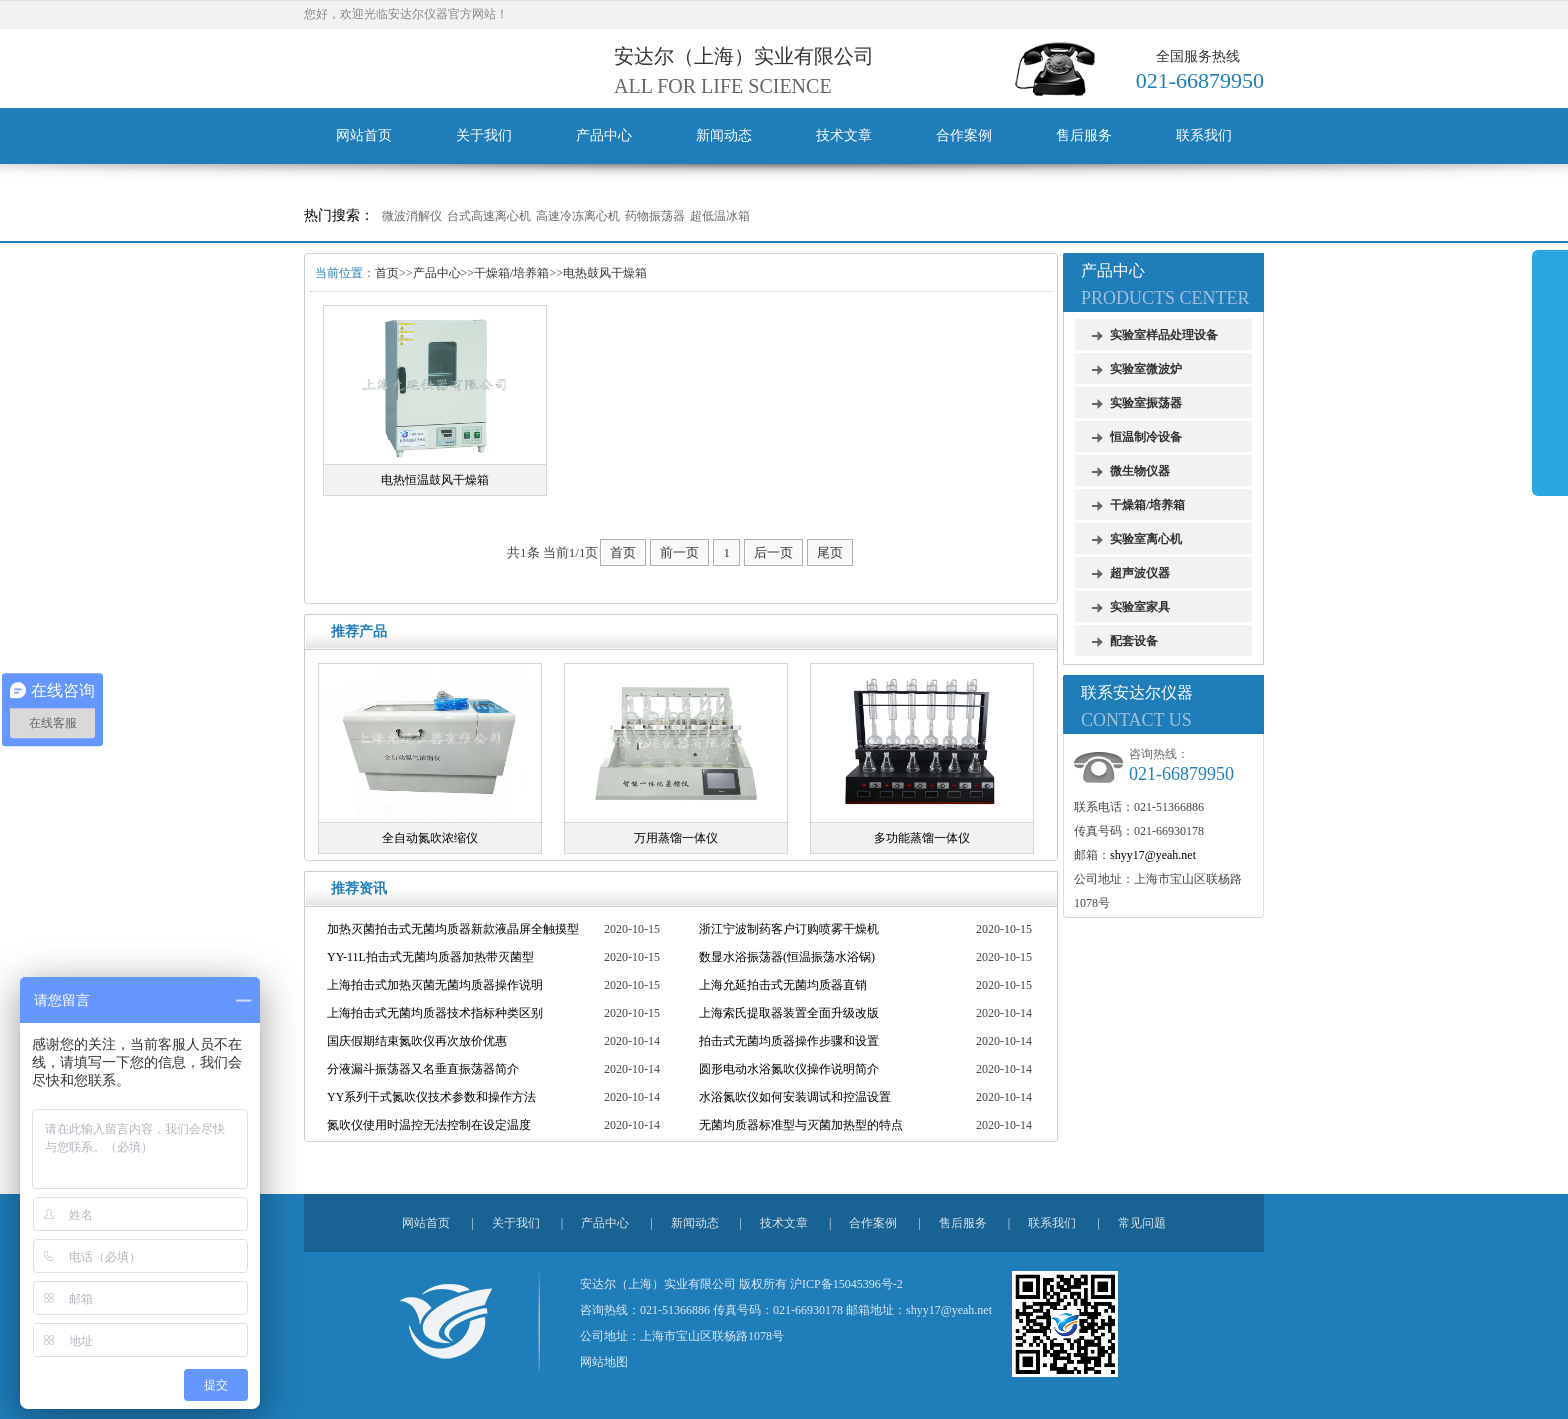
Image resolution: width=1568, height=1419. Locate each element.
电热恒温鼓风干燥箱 (435, 480)
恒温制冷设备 (1146, 437)
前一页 (679, 552)
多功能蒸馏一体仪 (922, 838)
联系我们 (1204, 135)
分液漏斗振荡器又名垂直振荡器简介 (423, 1069)
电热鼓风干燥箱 (605, 273)
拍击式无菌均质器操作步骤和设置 (789, 1041)
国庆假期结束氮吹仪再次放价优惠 (417, 1041)
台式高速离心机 (489, 216)
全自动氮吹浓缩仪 (430, 838)
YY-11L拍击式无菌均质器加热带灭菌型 (430, 957)
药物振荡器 (655, 216)
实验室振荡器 (1146, 403)
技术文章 (844, 135)
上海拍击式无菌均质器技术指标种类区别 (435, 1013)
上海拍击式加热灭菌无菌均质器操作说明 (435, 985)
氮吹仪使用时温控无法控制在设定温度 (429, 1125)
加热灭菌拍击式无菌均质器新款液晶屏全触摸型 (453, 929)
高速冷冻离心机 (578, 216)
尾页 (830, 552)
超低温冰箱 (720, 216)
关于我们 (484, 135)
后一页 (773, 552)
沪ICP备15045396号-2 (846, 1284)
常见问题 (1142, 1223)
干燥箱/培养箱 (511, 273)
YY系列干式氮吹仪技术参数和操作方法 (431, 1097)
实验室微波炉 (1146, 369)
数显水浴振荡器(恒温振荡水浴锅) (787, 957)
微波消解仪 (412, 216)
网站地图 (604, 1362)
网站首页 (364, 135)
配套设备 (1134, 641)
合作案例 (964, 135)
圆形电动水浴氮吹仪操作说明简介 (789, 1069)
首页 (387, 273)
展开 (1550, 372)
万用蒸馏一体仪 (676, 838)
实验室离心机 (1146, 539)
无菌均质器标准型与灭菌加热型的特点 (801, 1125)
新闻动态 (724, 135)
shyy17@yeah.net (1153, 855)
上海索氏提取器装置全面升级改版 (789, 1013)
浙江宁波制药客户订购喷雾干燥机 (789, 929)
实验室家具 (1140, 607)
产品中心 (604, 135)
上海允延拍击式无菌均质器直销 (783, 985)
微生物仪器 (1140, 471)
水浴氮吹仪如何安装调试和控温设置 (795, 1097)
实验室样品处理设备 (1164, 335)
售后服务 (1084, 135)
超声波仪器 (1140, 573)
